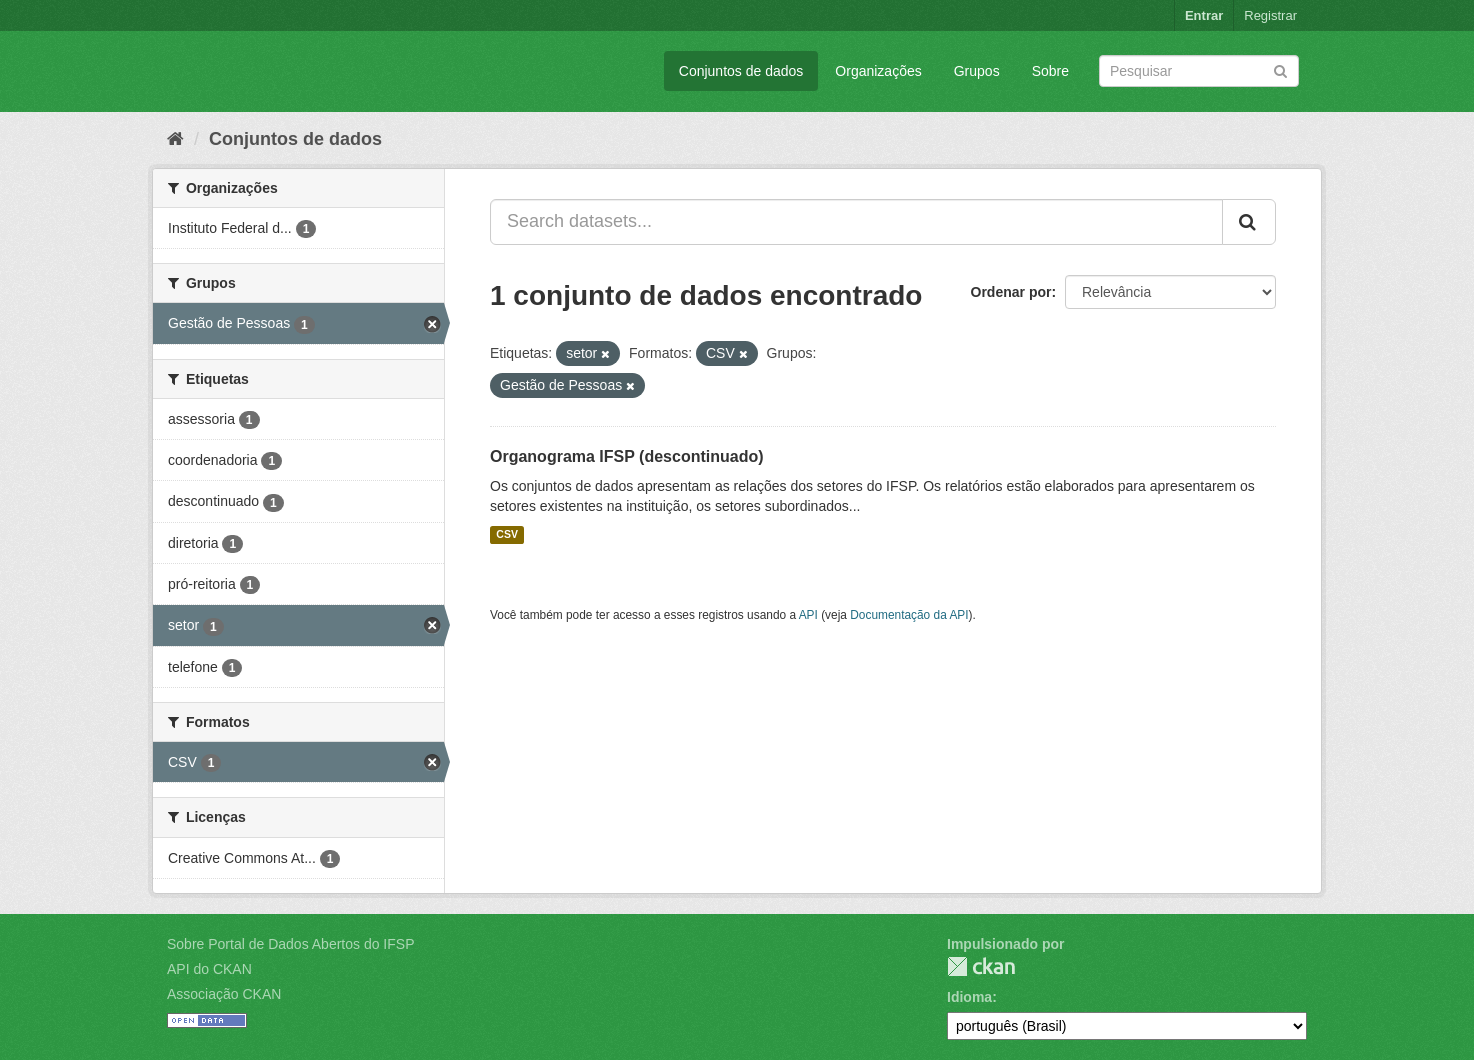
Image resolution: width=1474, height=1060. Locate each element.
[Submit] (1280, 69)
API (808, 615)
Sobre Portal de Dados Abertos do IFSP (290, 944)
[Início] (175, 139)
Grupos (977, 71)
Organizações (878, 71)
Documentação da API (909, 615)
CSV (507, 535)
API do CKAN (209, 969)
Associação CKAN (224, 994)
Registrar (1270, 15)
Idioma (969, 997)
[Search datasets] (1199, 71)
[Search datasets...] (856, 222)
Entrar (1204, 15)
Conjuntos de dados (741, 71)
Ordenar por (1011, 292)
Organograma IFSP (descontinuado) (627, 456)
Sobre (1050, 71)
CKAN (981, 966)
